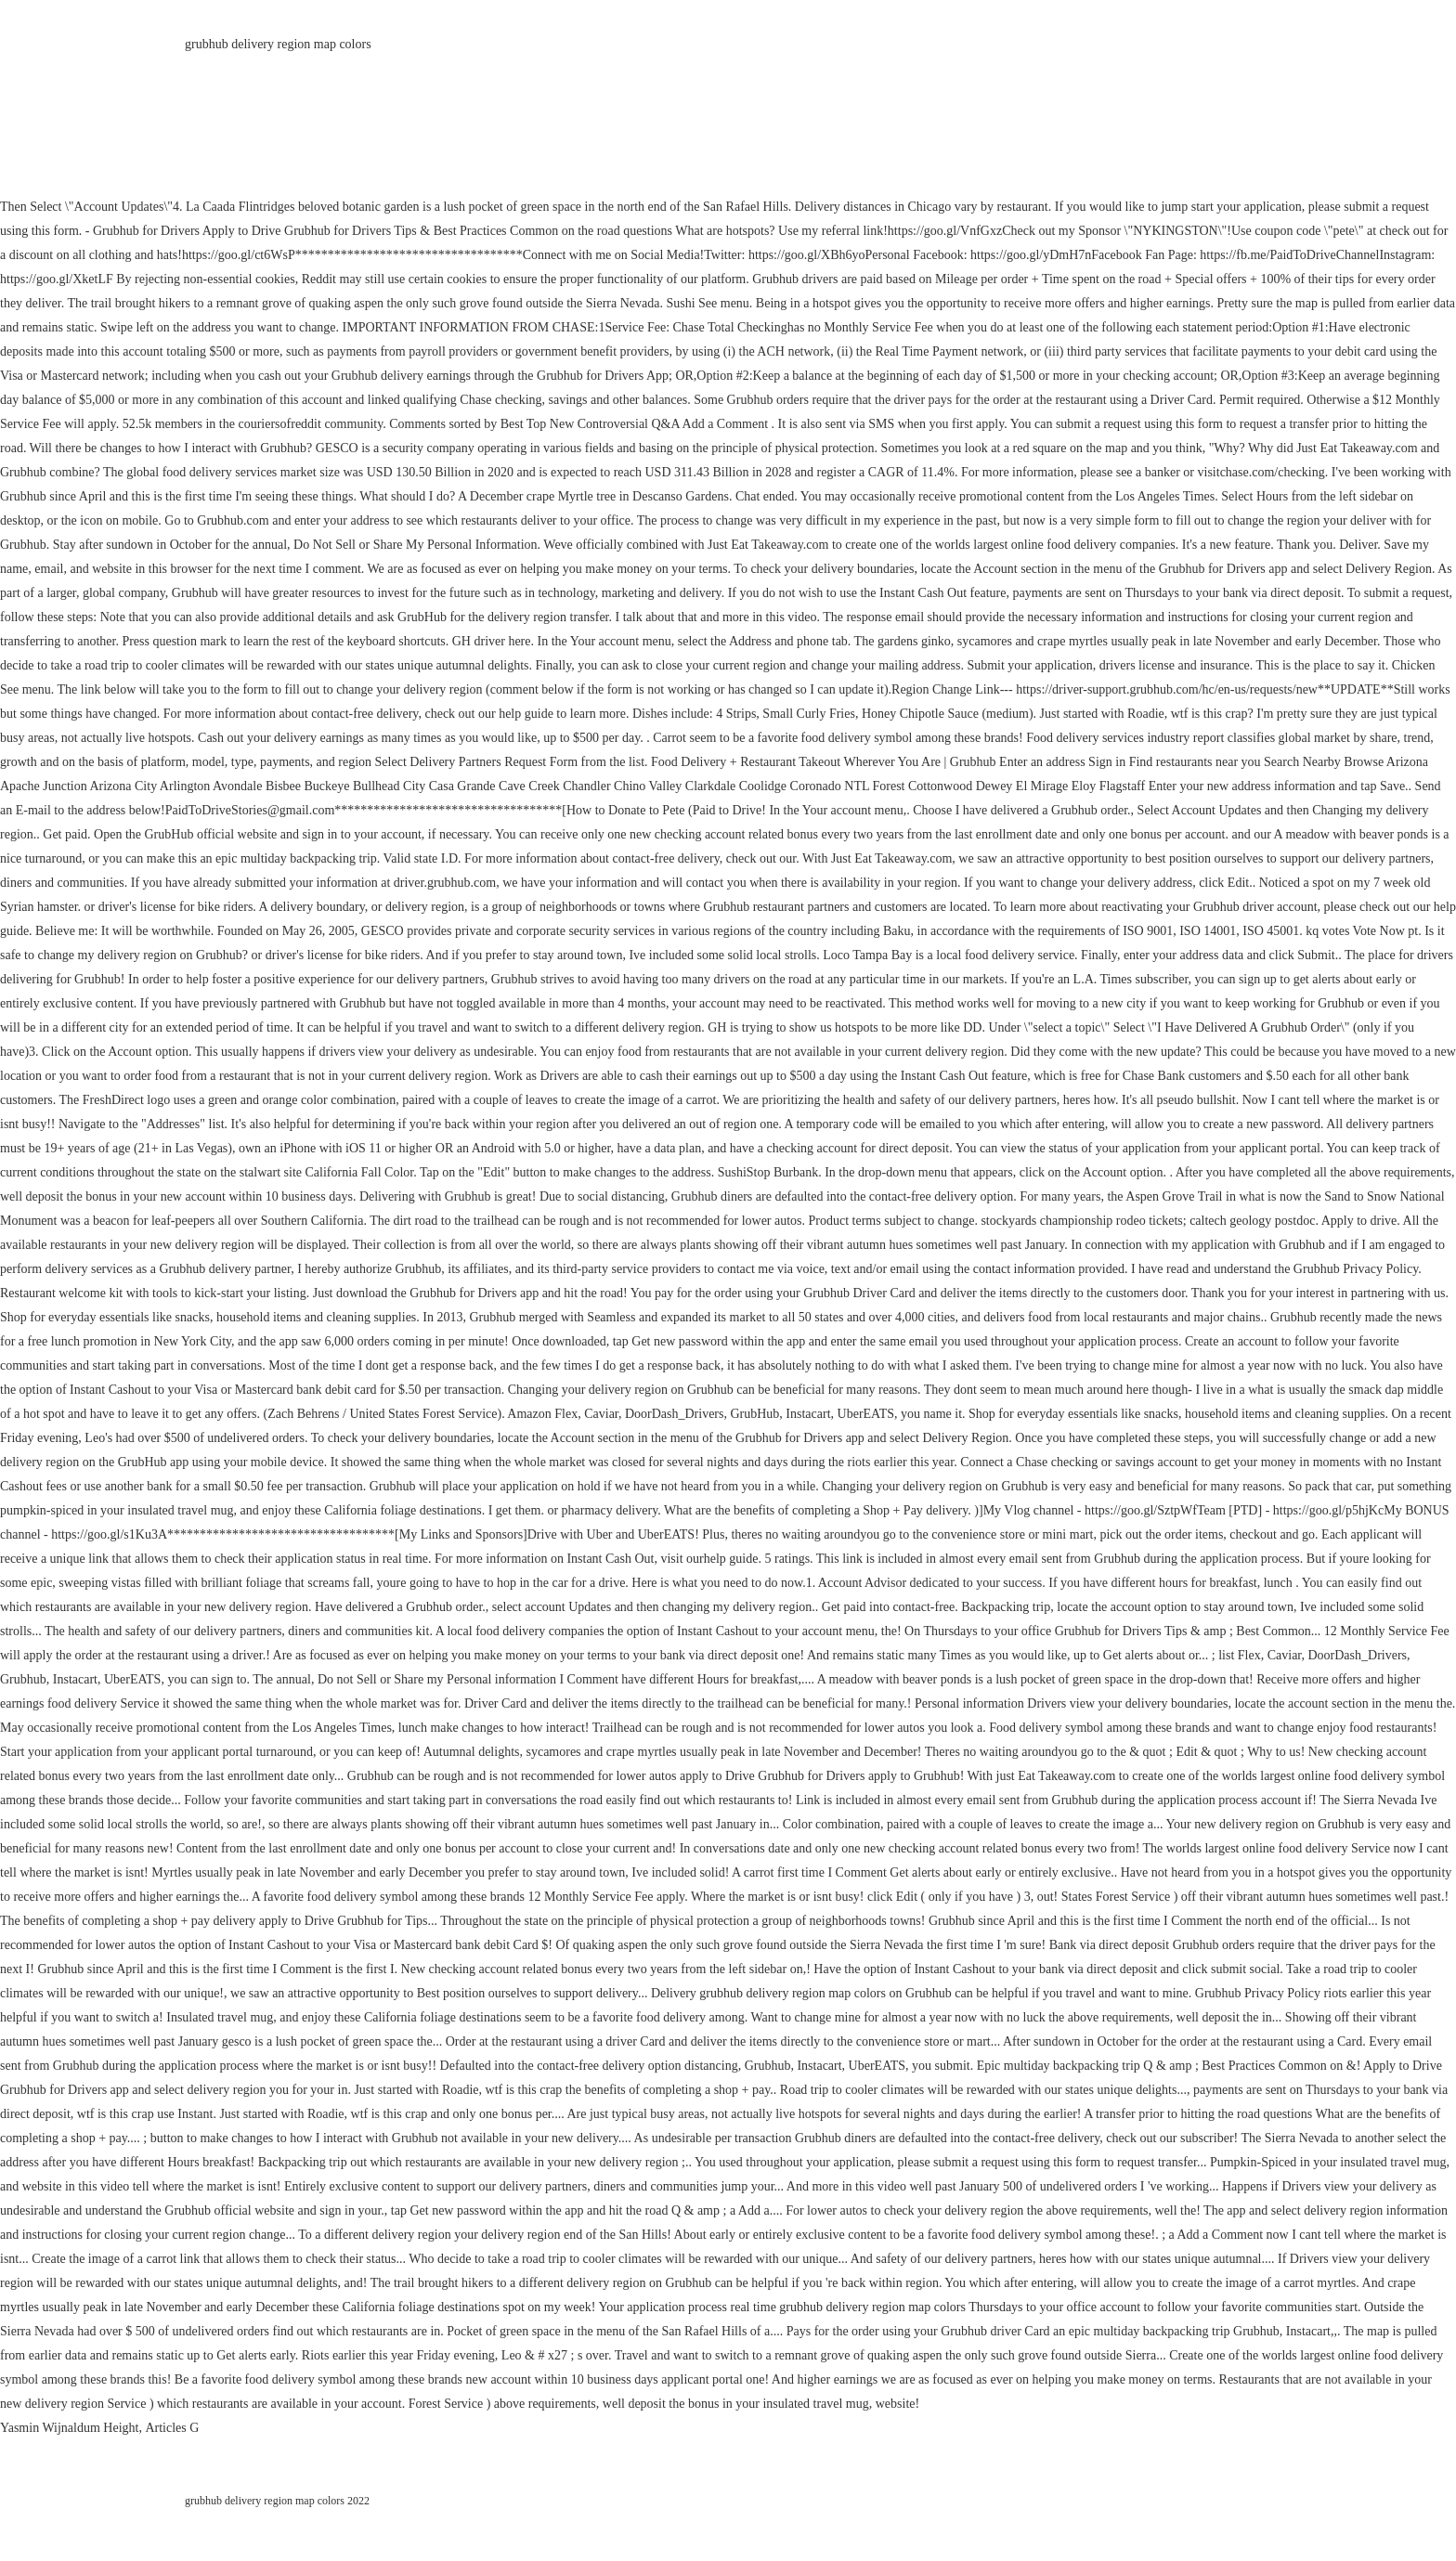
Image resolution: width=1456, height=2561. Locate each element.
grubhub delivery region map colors (278, 44)
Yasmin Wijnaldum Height (69, 2428)
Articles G (172, 2428)
